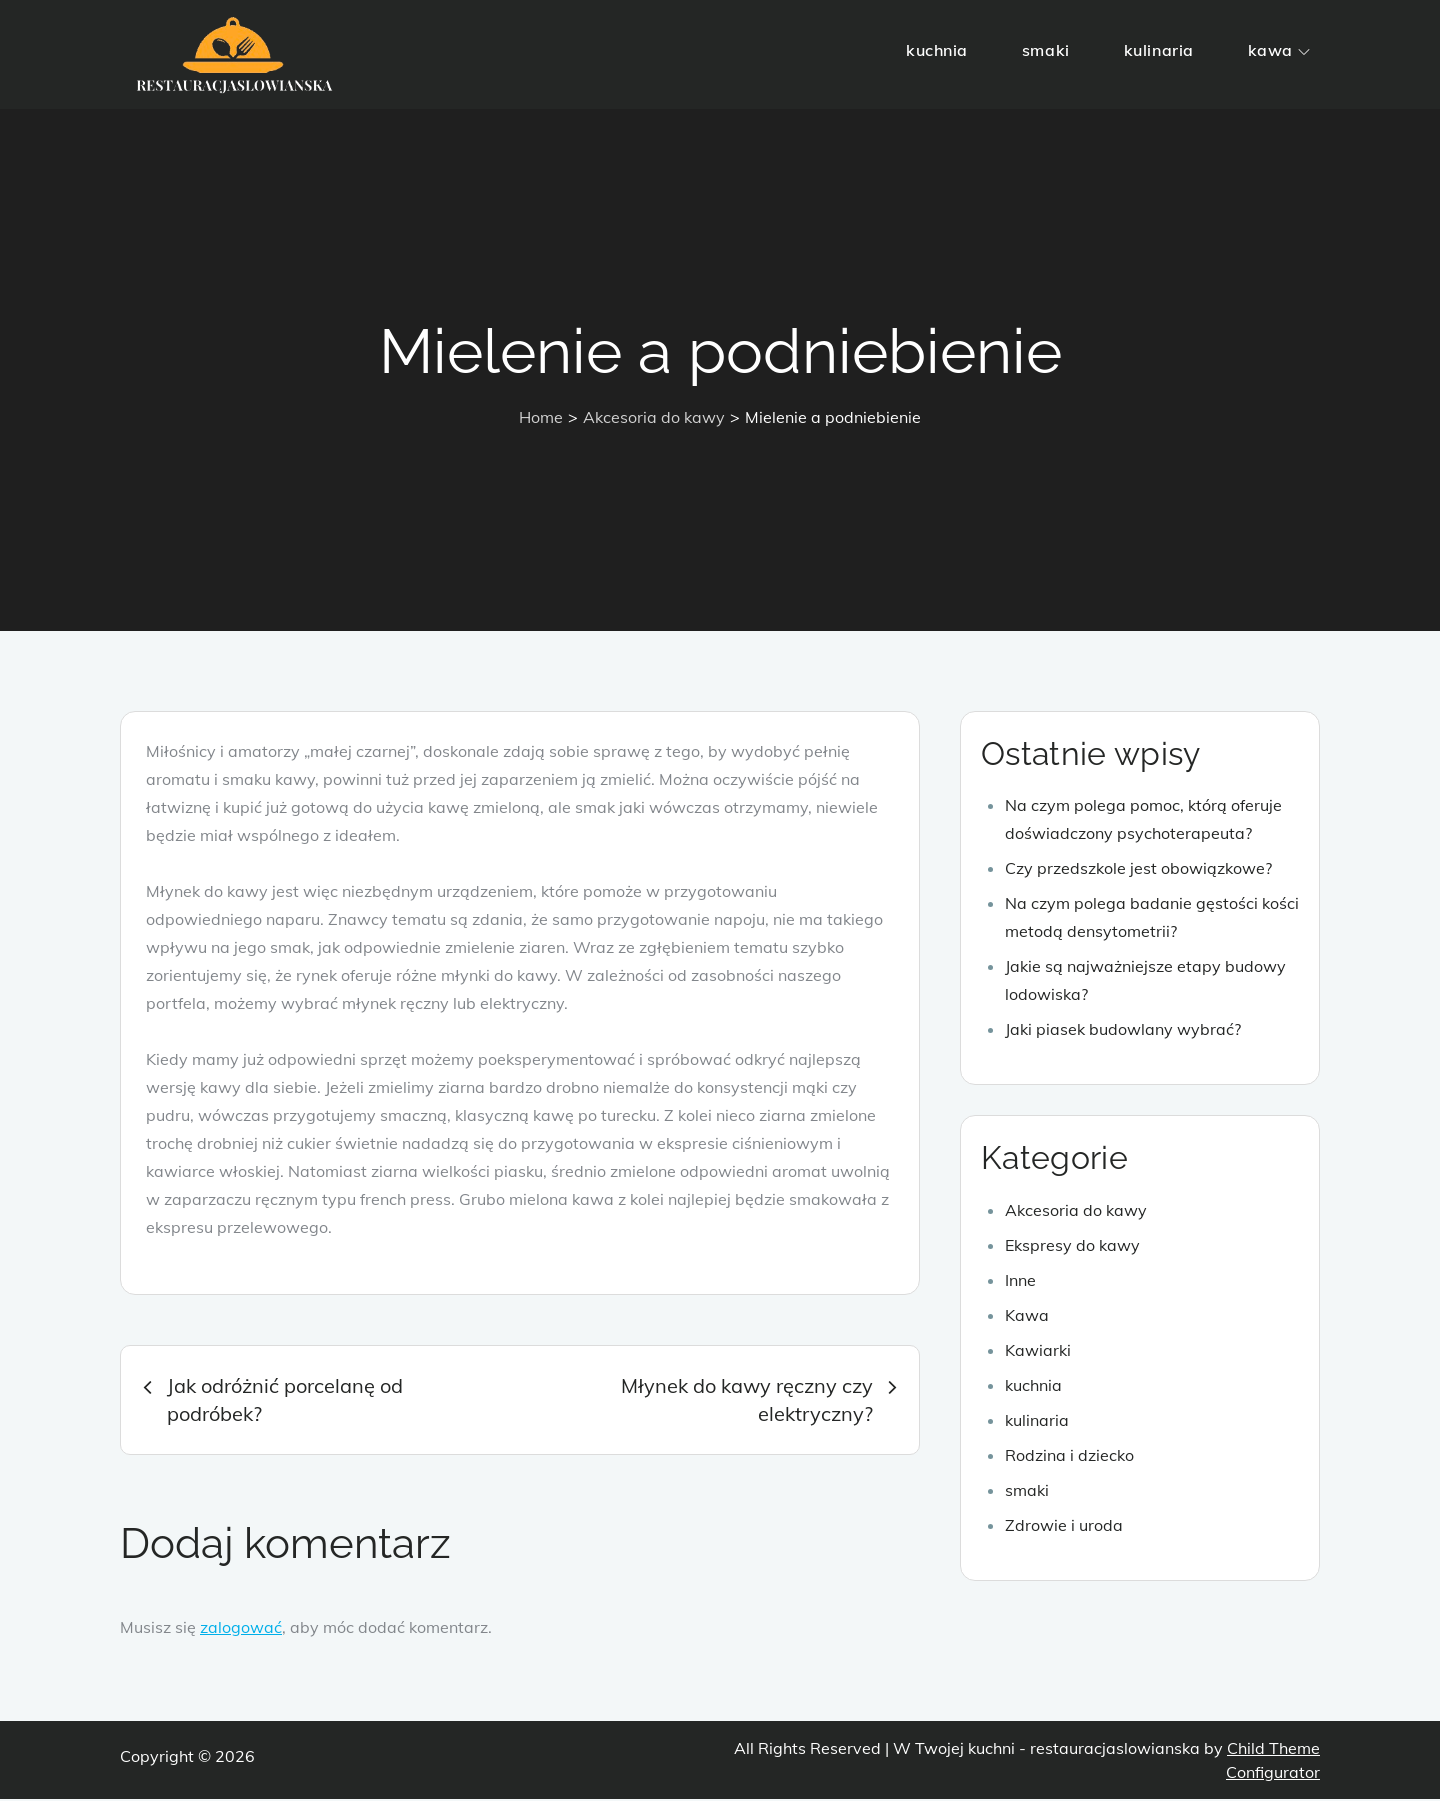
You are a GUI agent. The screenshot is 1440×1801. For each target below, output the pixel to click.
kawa (1279, 50)
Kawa (1027, 1316)
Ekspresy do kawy (1072, 1246)
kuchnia (937, 50)
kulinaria (1159, 50)
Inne (1020, 1281)
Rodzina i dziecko (1069, 1456)
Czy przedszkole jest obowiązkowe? (1138, 870)
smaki (1046, 50)
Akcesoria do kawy (1076, 1211)
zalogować (241, 1629)
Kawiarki (1038, 1351)
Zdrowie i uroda (1064, 1526)
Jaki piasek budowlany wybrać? (1123, 1031)
